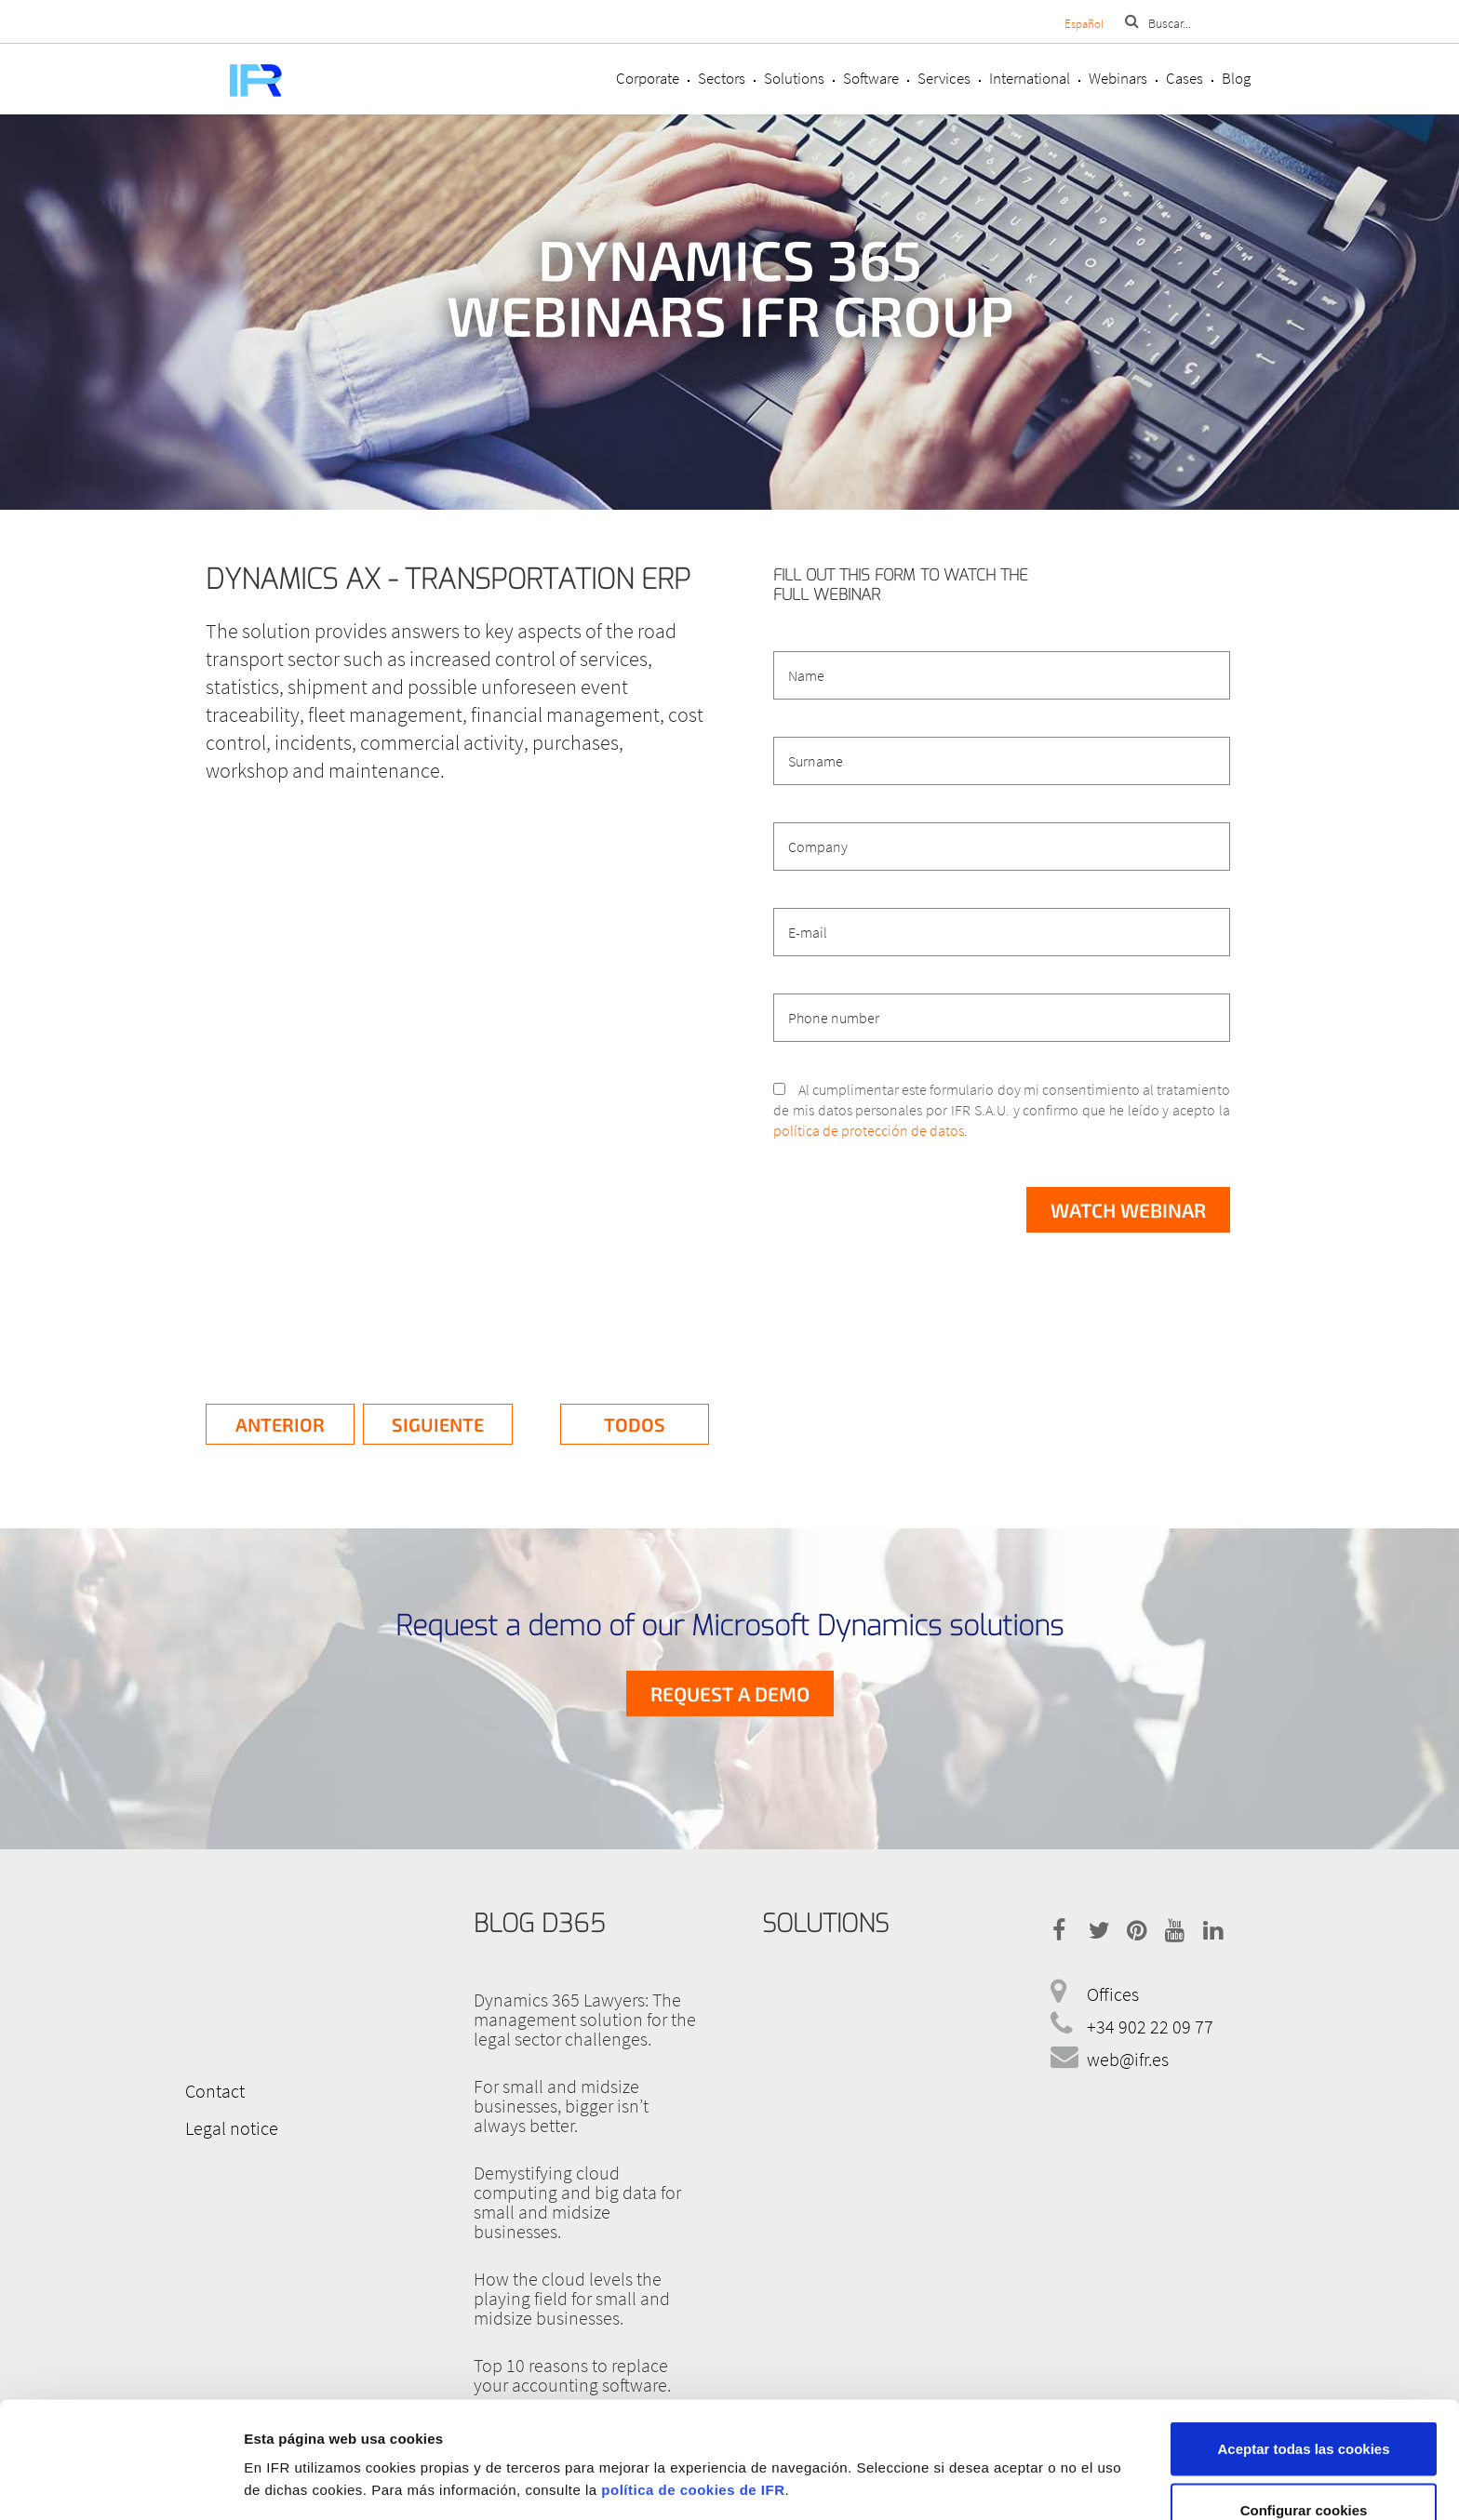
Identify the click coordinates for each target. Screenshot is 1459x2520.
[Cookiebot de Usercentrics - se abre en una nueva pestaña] (120, 2484)
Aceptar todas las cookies (1303, 2348)
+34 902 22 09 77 (1150, 2026)
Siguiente (438, 1424)
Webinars (1118, 78)
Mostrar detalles (988, 2450)
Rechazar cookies (1304, 2470)
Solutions (794, 78)
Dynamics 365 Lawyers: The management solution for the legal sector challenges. (585, 2019)
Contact (215, 2090)
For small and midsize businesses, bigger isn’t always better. (561, 2105)
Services (943, 78)
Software (871, 78)
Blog (1236, 78)
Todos (634, 1424)
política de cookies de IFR (692, 2389)
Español (1084, 24)
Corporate (647, 78)
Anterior (280, 1424)
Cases (1184, 78)
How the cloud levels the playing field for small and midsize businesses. (572, 2298)
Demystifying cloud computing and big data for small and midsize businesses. (577, 2202)
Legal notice (231, 2128)
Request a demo (730, 1693)
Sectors (721, 78)
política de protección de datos (868, 1130)
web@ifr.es (1128, 2059)
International (1029, 78)
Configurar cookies (1304, 2410)
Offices (1113, 1994)
